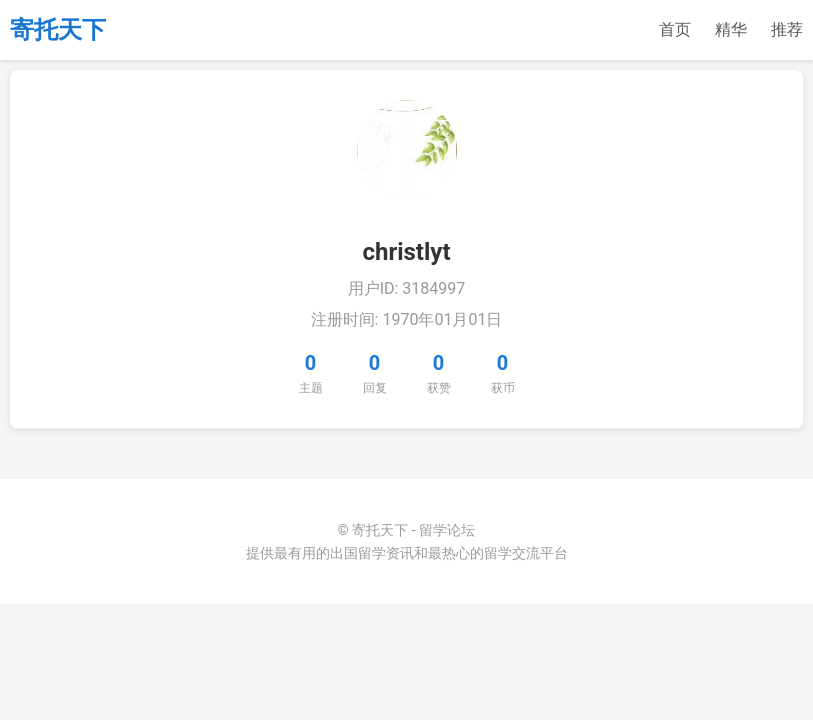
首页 (675, 29)
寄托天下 (58, 30)
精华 (731, 29)
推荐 (787, 29)
